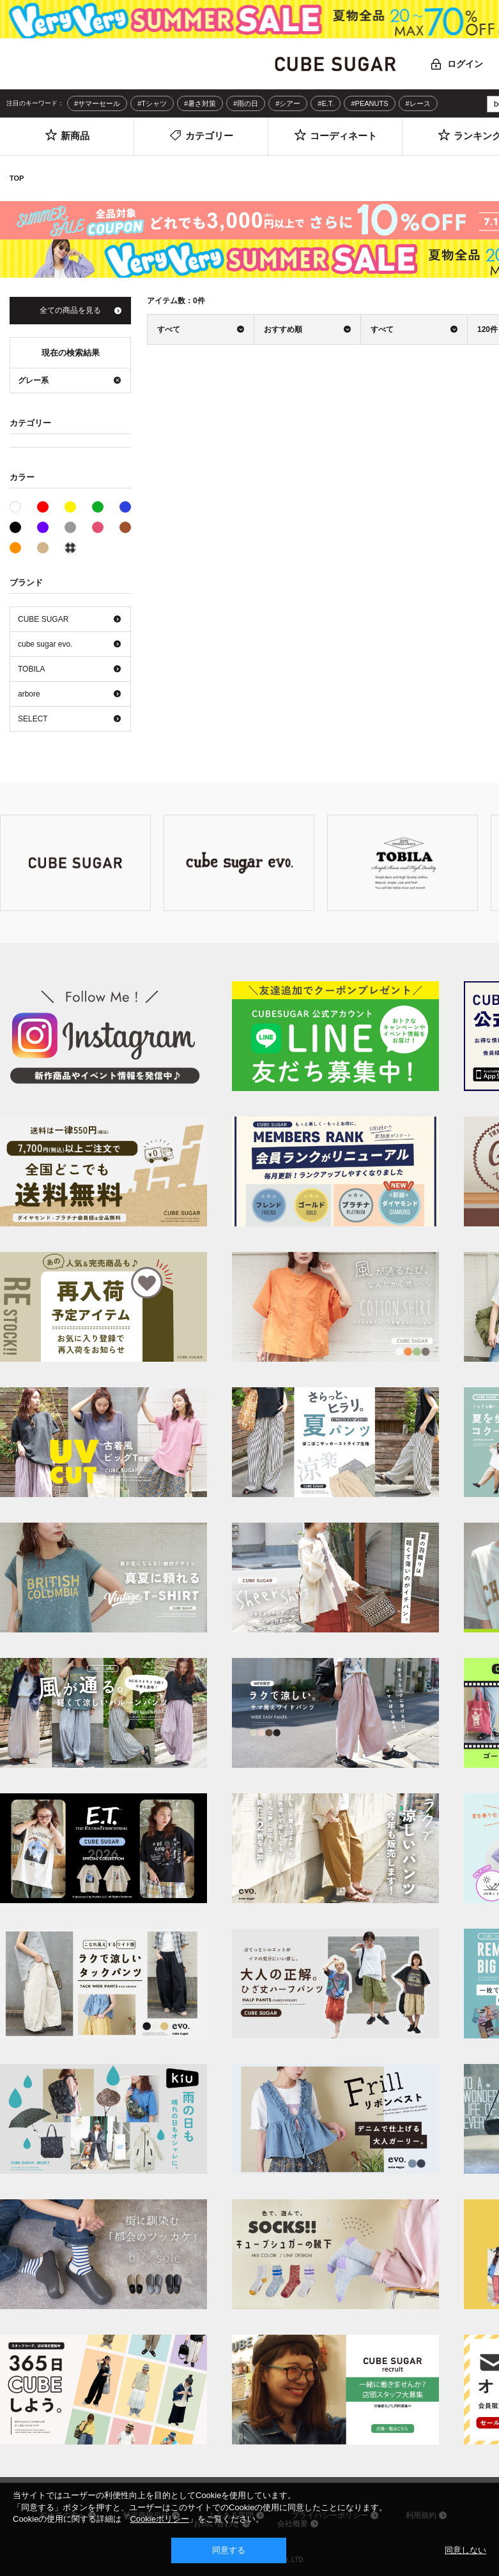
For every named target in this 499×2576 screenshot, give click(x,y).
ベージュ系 (43, 548)
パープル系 (43, 527)
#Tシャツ (152, 103)
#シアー (287, 103)
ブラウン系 (125, 527)
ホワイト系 (20, 505)
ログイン (465, 64)
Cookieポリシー (159, 2519)
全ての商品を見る (70, 310)
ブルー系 (125, 507)
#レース (418, 103)
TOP (17, 178)
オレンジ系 (15, 548)
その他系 (70, 548)
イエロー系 (70, 507)
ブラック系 (15, 527)
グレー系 (70, 527)
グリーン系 (98, 507)
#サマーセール (97, 103)
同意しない (465, 2550)
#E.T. (326, 103)
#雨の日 (245, 103)
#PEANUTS (369, 103)
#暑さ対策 (200, 103)
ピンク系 (98, 527)
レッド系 (43, 507)
